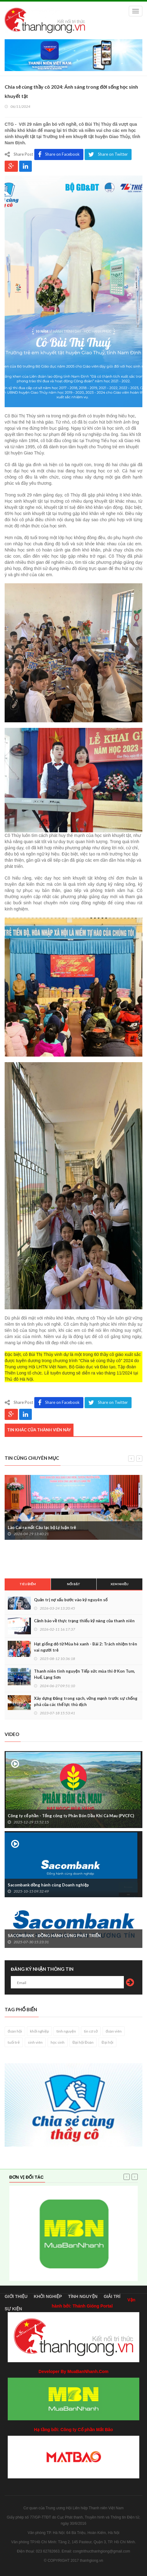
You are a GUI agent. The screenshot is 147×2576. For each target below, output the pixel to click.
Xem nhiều (119, 1584)
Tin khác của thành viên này (39, 1429)
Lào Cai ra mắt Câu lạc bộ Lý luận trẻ (42, 1527)
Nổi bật (73, 1584)
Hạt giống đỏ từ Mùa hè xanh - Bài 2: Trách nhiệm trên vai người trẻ (85, 1647)
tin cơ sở (91, 2031)
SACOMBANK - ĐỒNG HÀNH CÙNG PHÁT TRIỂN (54, 1935)
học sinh (58, 2042)
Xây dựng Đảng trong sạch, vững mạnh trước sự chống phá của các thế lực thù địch (85, 1701)
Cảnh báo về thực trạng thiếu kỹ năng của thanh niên (84, 1620)
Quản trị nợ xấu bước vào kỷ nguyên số (70, 1599)
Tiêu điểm (27, 1584)
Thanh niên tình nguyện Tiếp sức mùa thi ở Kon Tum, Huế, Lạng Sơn (84, 1674)
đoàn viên (114, 2031)
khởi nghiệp (39, 2031)
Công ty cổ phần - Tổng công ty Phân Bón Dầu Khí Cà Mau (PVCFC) (71, 1815)
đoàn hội (15, 2031)
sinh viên (35, 2042)
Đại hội (107, 2042)
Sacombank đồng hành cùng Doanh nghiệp (48, 1884)
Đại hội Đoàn (83, 2042)
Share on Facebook (59, 154)
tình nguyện (66, 2031)
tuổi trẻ (14, 2042)
